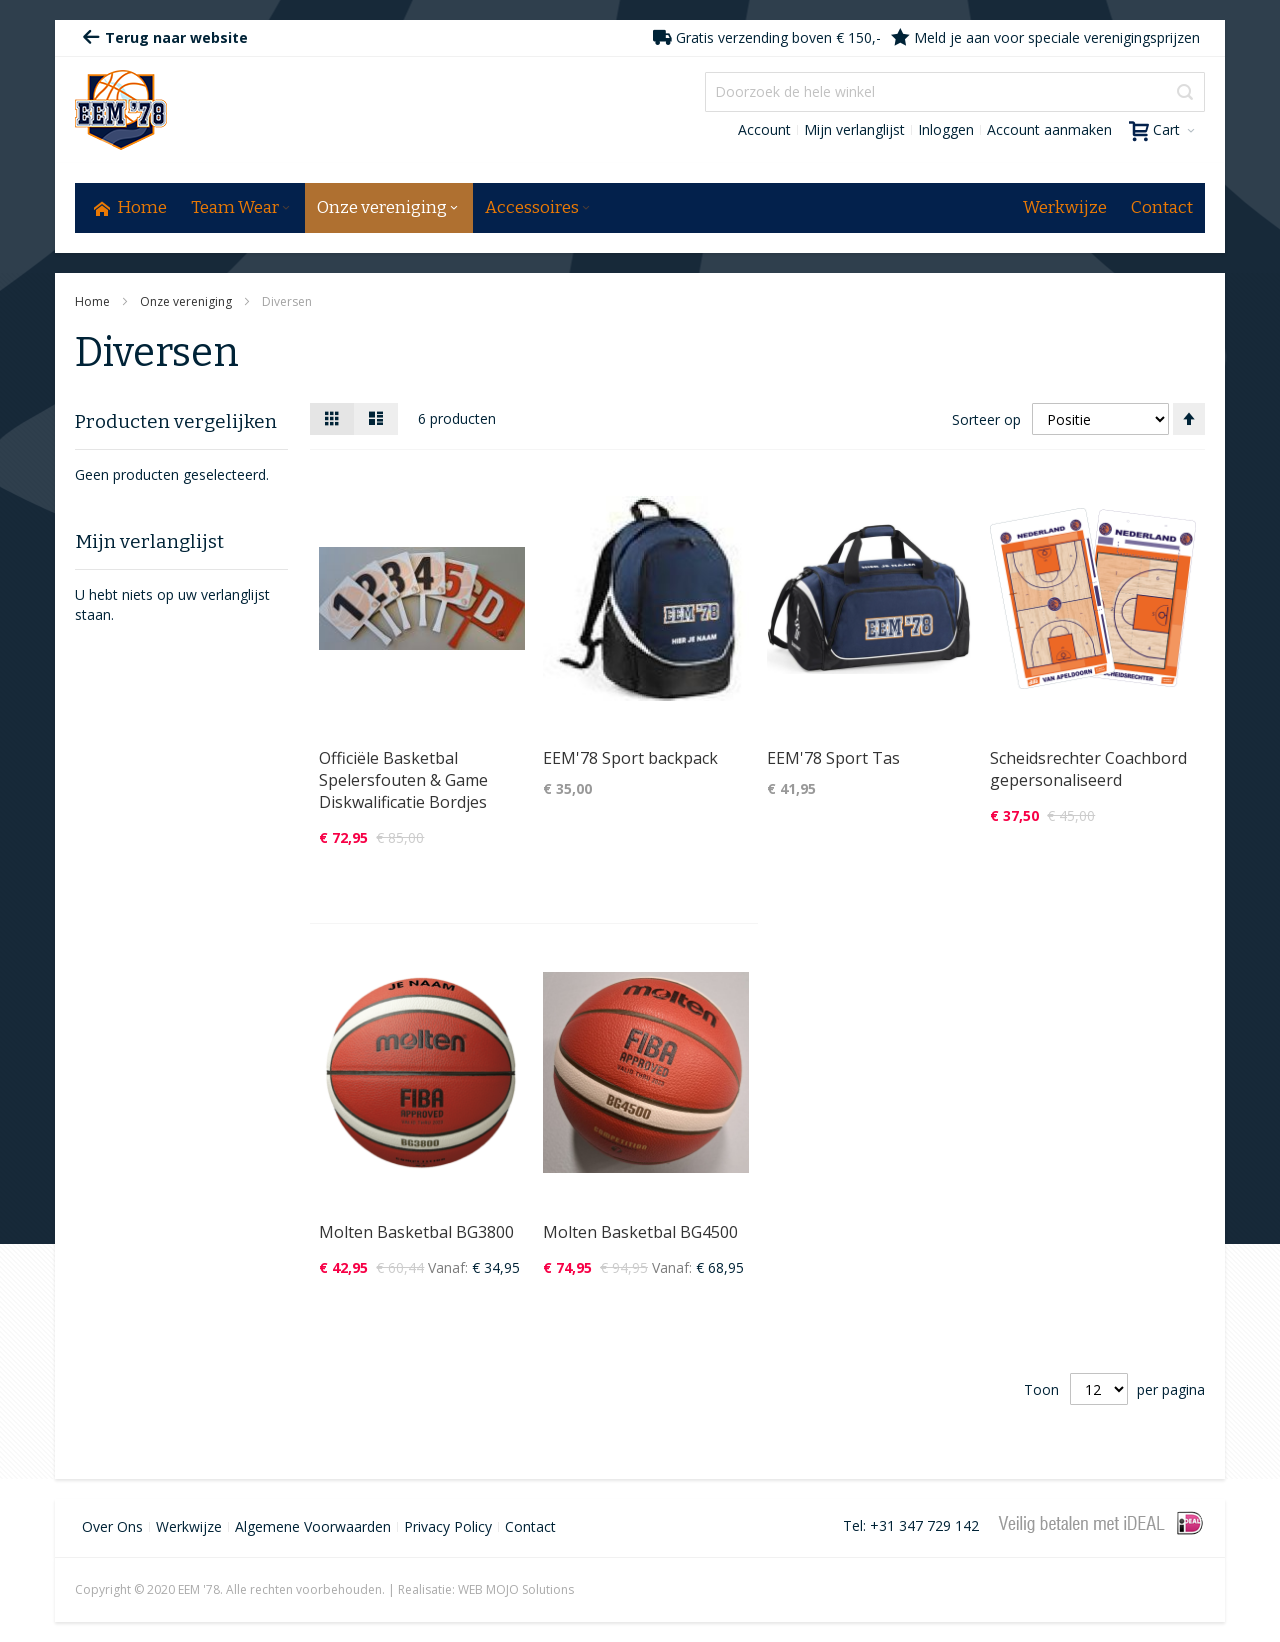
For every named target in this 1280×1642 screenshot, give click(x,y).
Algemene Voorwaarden (313, 1526)
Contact (530, 1526)
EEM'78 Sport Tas (833, 758)
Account (764, 129)
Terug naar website (165, 37)
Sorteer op (986, 419)
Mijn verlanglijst (854, 129)
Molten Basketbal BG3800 (416, 1232)
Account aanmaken (1049, 129)
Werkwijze (189, 1526)
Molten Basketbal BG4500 (640, 1232)
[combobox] (955, 92)
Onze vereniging (187, 301)
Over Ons (112, 1526)
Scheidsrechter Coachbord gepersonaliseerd (1088, 769)
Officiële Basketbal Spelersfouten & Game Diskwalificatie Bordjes (403, 780)
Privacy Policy (448, 1526)
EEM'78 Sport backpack (630, 758)
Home (94, 301)
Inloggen (946, 129)
